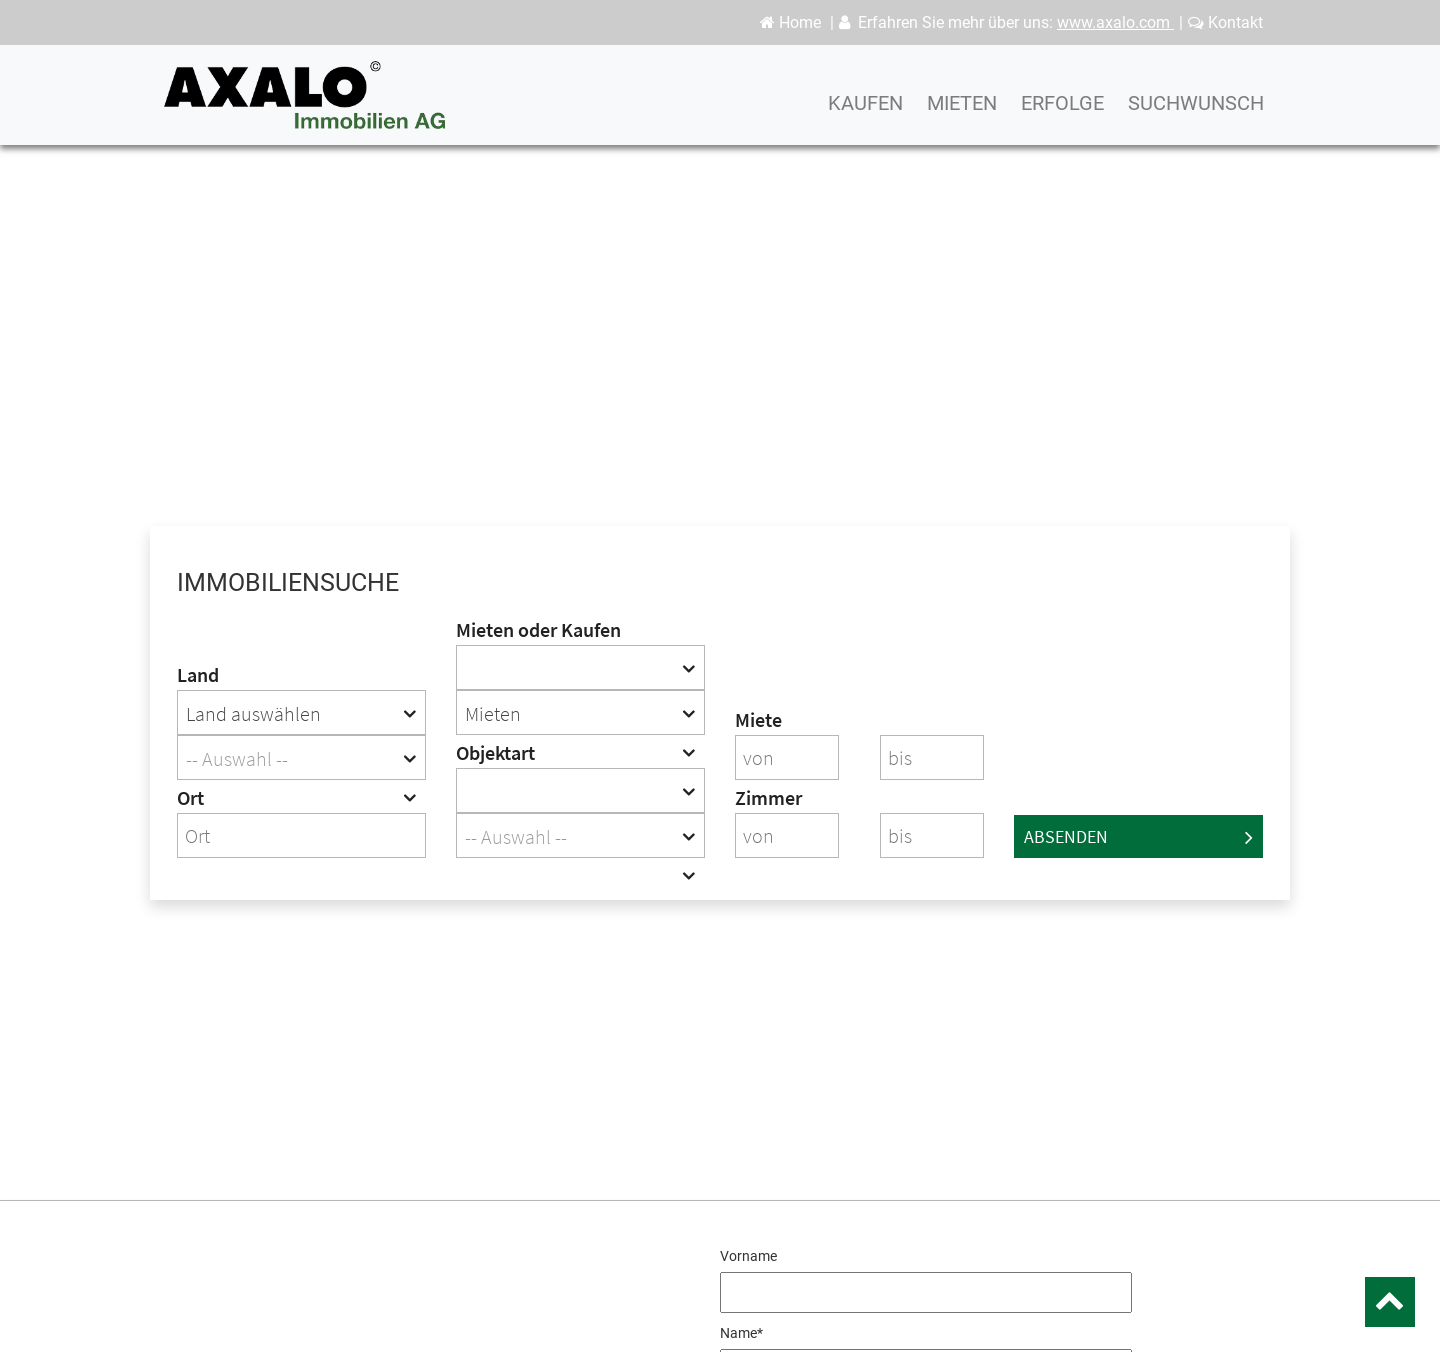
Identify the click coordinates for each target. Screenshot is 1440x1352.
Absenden (1138, 836)
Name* (741, 1333)
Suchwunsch (1196, 115)
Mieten (962, 115)
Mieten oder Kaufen (538, 629)
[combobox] (301, 712)
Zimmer (768, 797)
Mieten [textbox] (493, 713)
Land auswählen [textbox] (253, 713)
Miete (758, 719)
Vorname (748, 1256)
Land (198, 674)
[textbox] (301, 758)
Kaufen (865, 115)
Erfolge (1062, 115)
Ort (190, 797)
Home (790, 22)
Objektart (495, 752)
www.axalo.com (1115, 22)
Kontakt (1225, 22)
